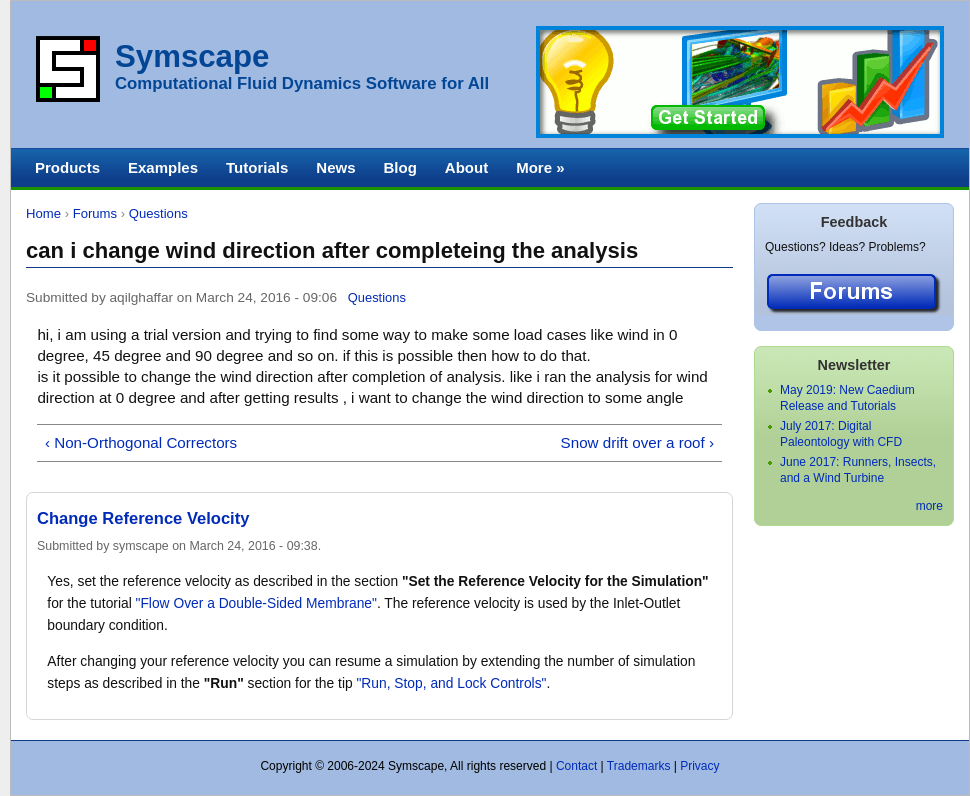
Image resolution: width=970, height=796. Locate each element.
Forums (95, 213)
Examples (163, 167)
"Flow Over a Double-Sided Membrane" (256, 603)
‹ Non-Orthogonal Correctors (141, 442)
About (466, 167)
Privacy (699, 766)
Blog (399, 167)
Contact (576, 766)
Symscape (192, 56)
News (335, 167)
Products (67, 167)
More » (540, 167)
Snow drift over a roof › (637, 442)
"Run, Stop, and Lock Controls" (451, 683)
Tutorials (257, 167)
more (929, 506)
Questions (158, 213)
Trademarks (639, 766)
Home (43, 213)
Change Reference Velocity (143, 518)
